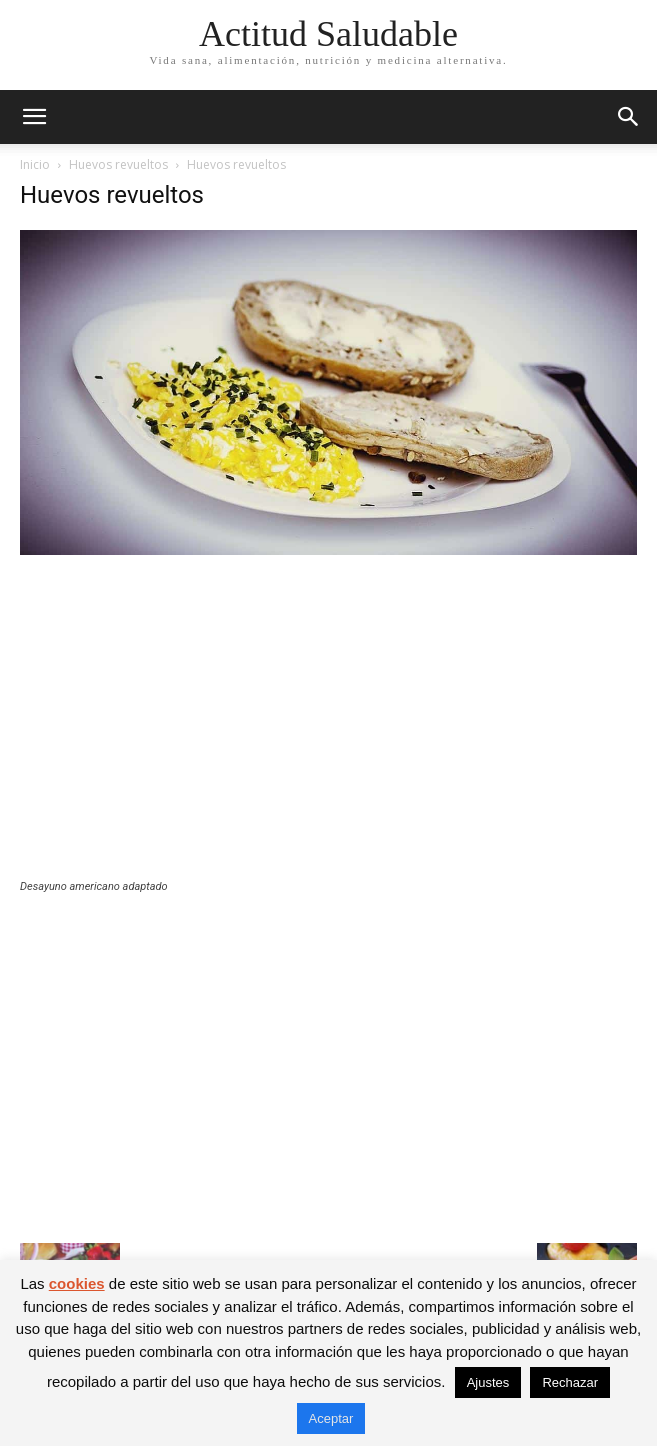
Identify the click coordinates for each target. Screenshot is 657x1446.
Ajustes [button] (488, 1382)
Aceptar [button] (331, 1418)
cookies (77, 1283)
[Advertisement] (328, 730)
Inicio (35, 164)
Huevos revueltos (118, 164)
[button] (34, 117)
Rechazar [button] (570, 1382)
